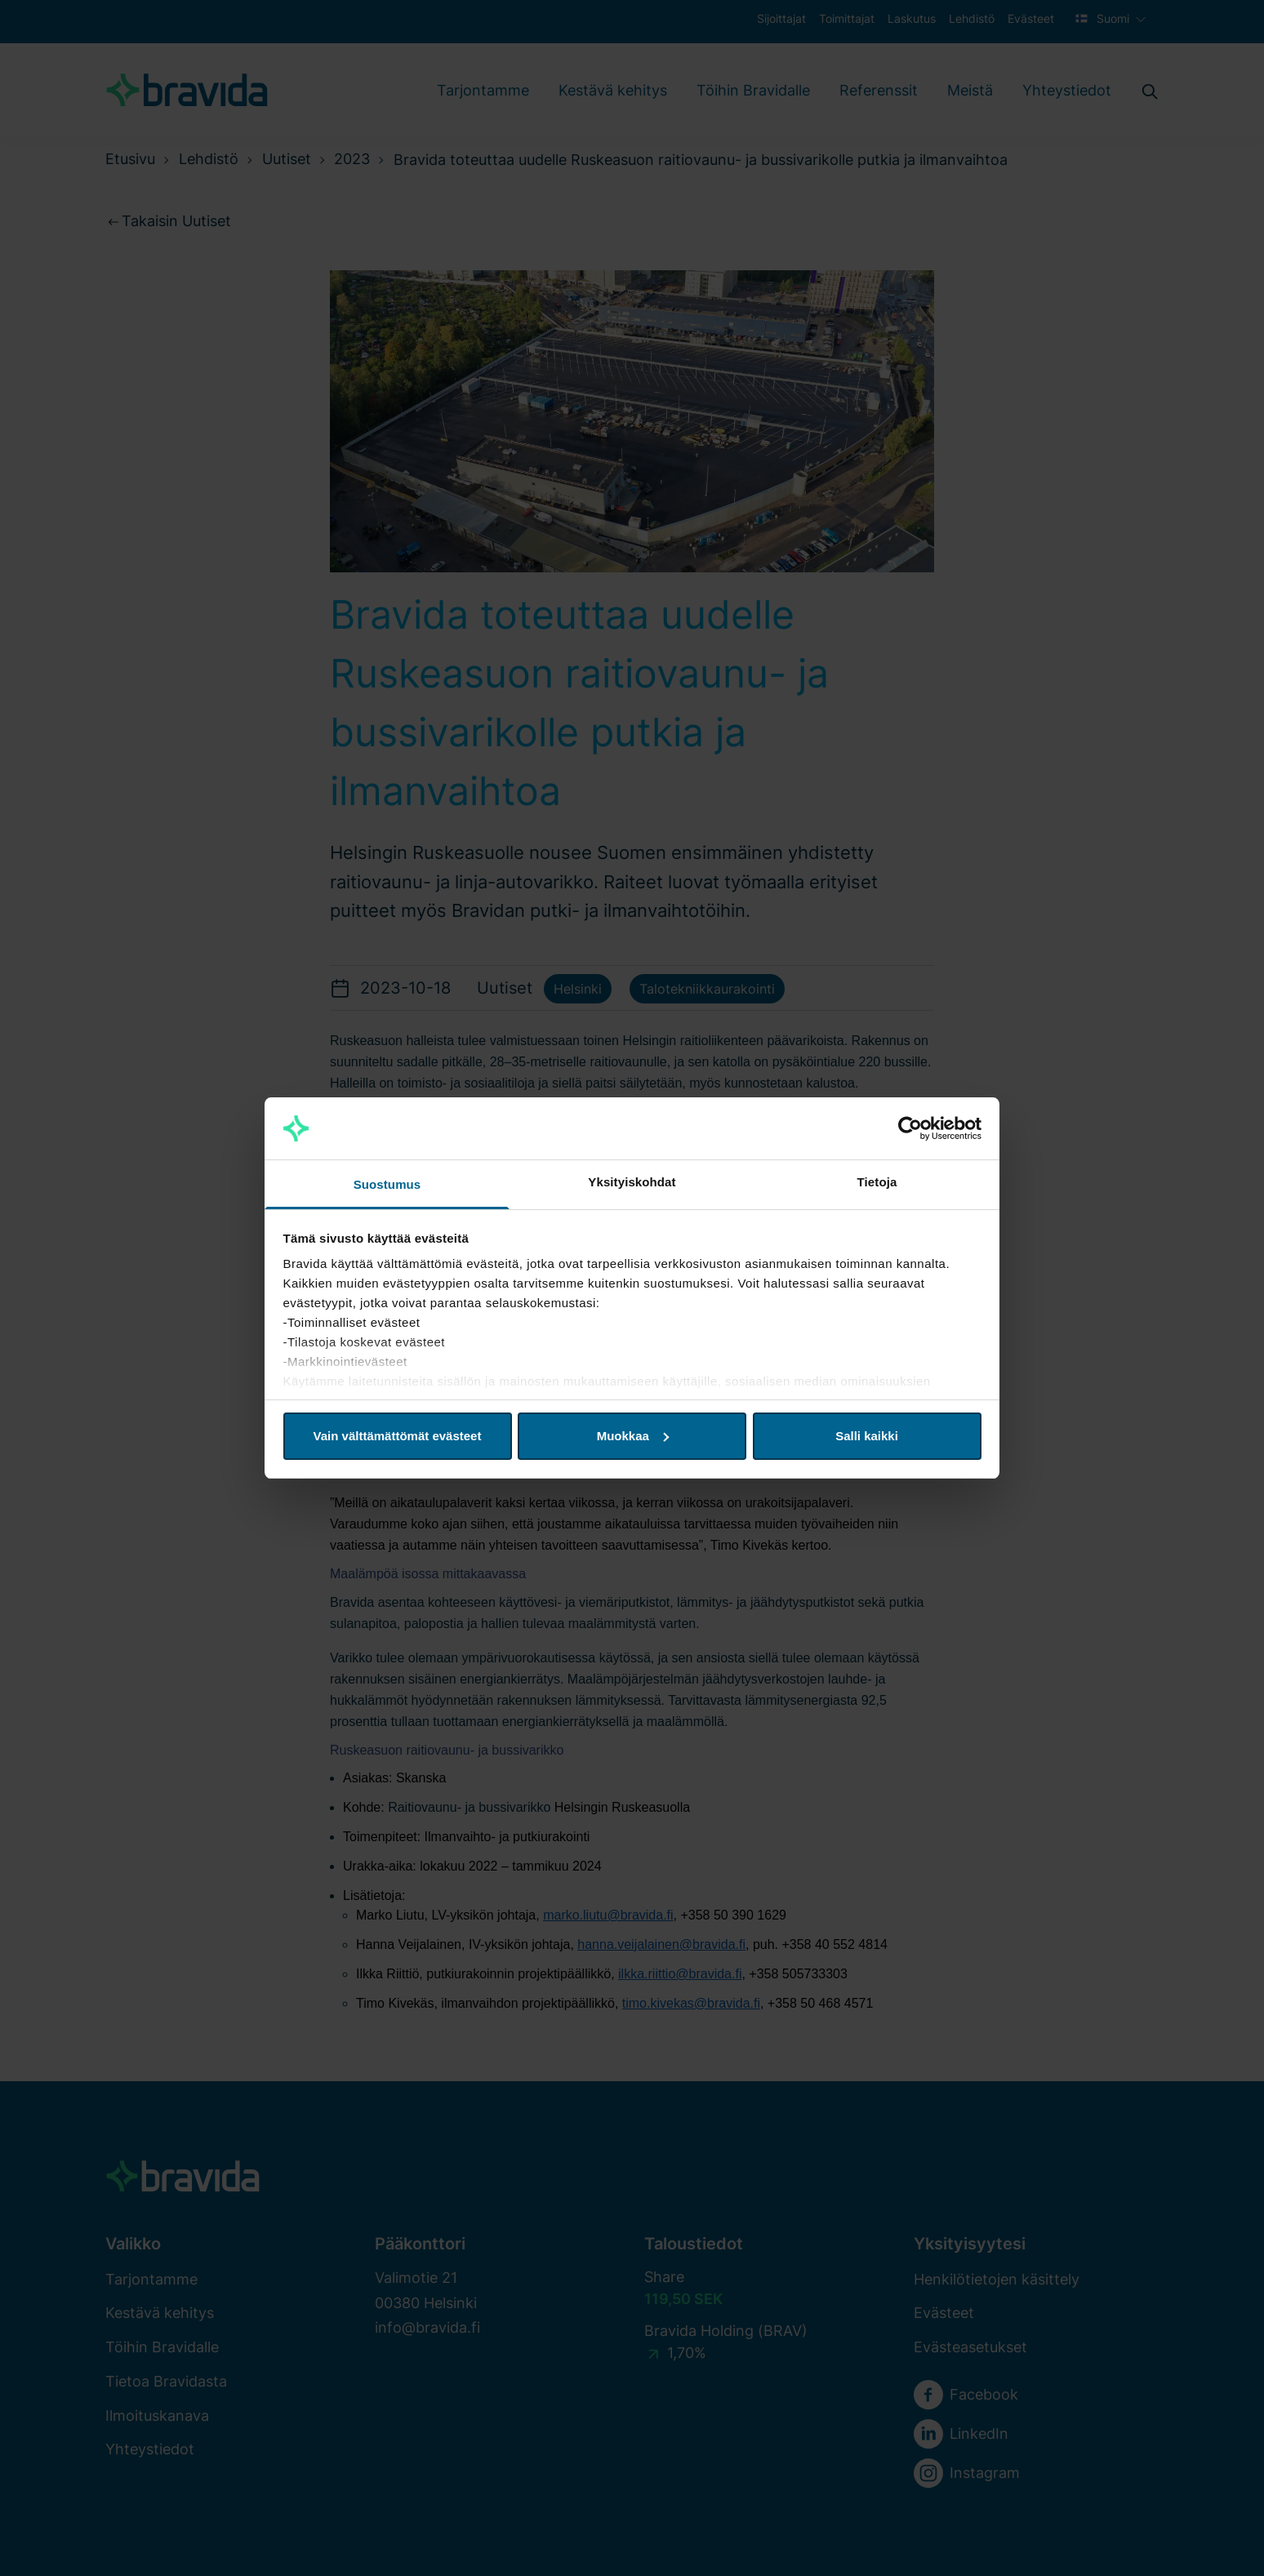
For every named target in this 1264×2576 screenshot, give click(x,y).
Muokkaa (633, 1436)
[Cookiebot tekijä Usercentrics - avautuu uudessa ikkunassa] (910, 1128)
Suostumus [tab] (387, 1184)
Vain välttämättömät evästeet (398, 1436)
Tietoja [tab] (877, 1182)
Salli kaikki (866, 1436)
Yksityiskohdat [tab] (631, 1182)
